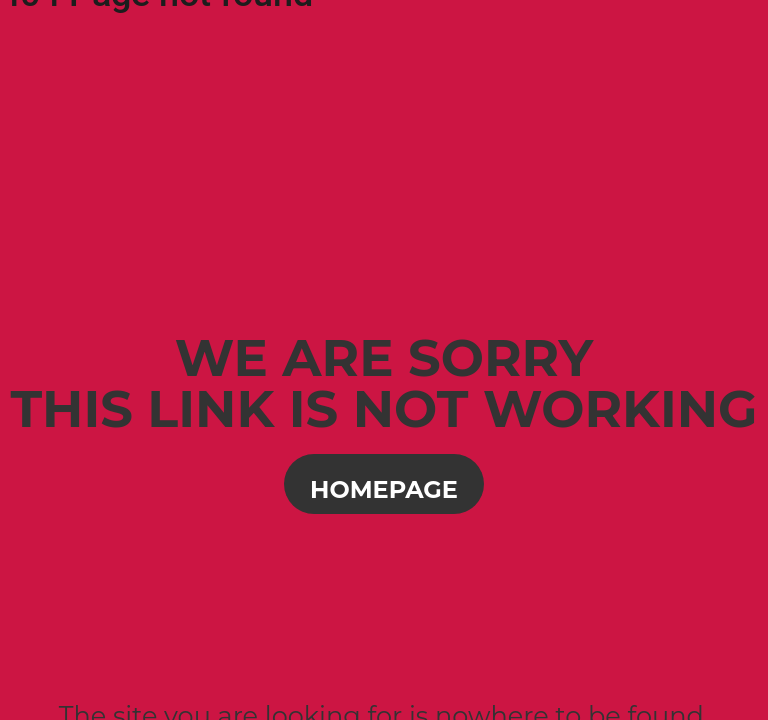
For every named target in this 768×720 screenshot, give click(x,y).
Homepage (384, 489)
